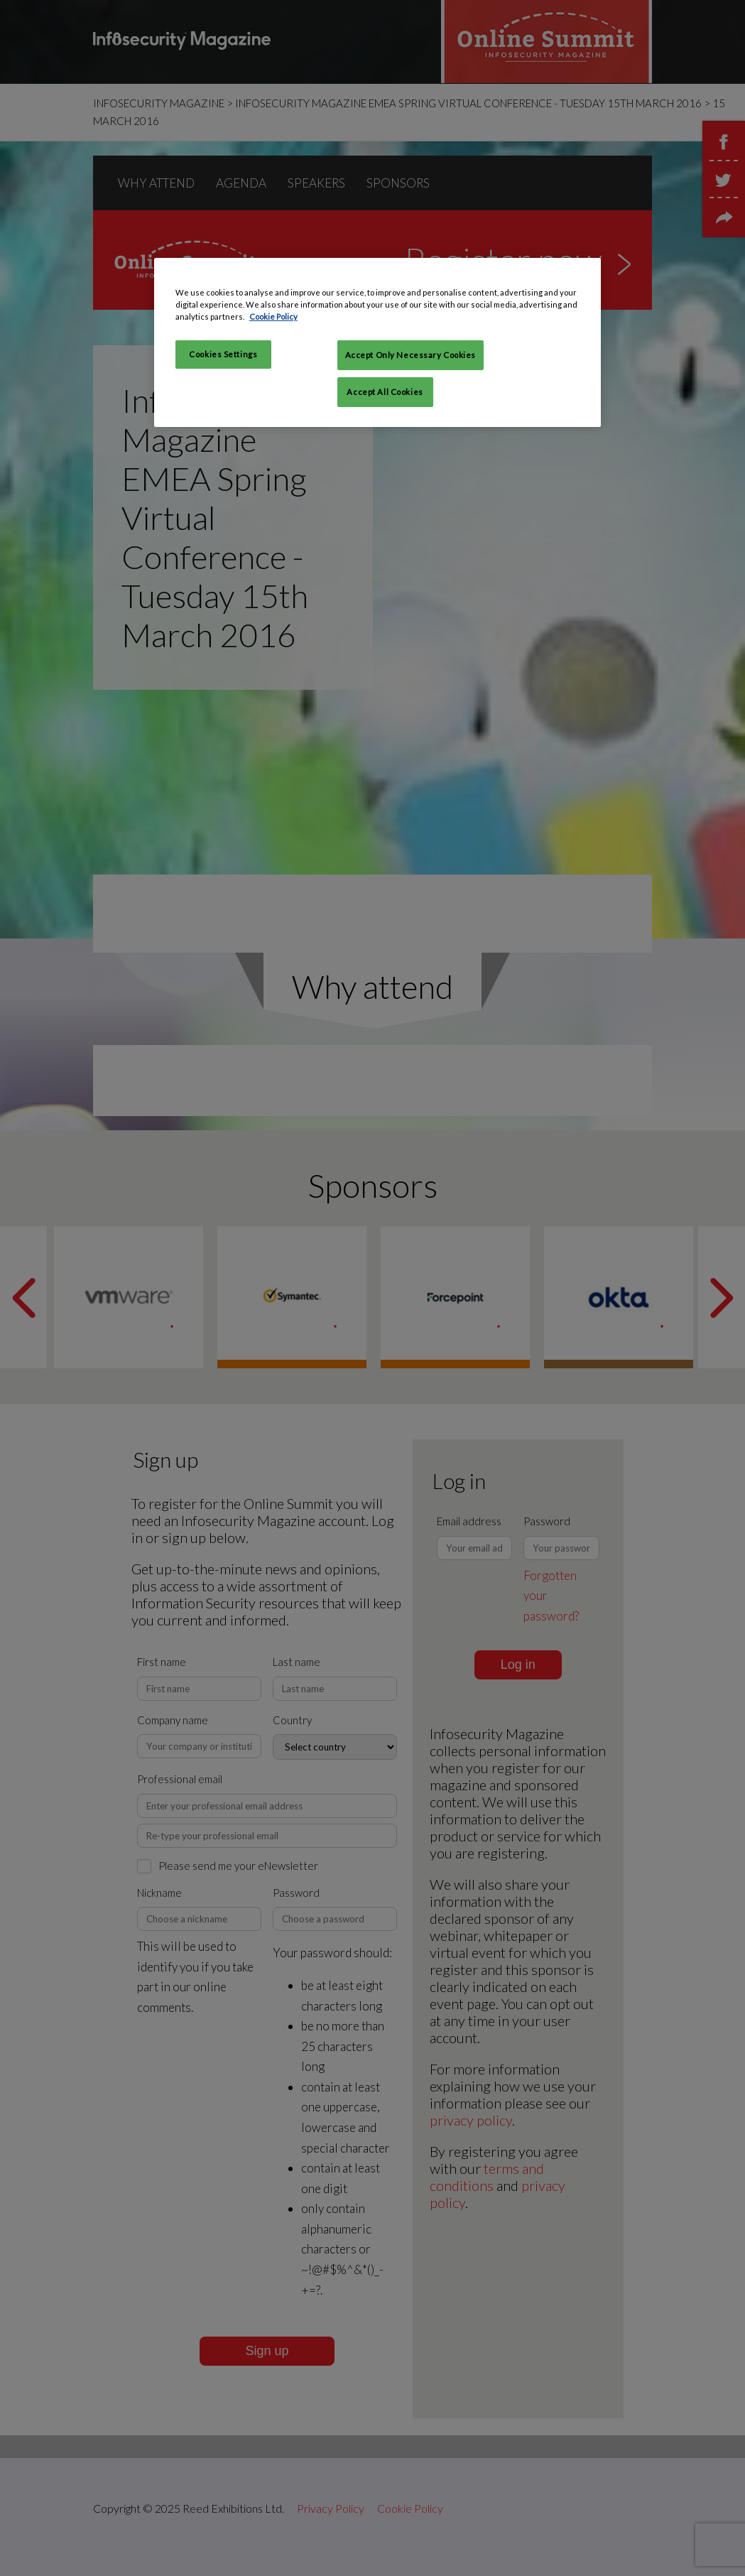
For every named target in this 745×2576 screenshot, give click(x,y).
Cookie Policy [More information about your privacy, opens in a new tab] (273, 316)
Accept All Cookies (385, 391)
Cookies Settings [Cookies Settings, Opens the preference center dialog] (223, 354)
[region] (377, 342)
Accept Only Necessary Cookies (411, 354)
